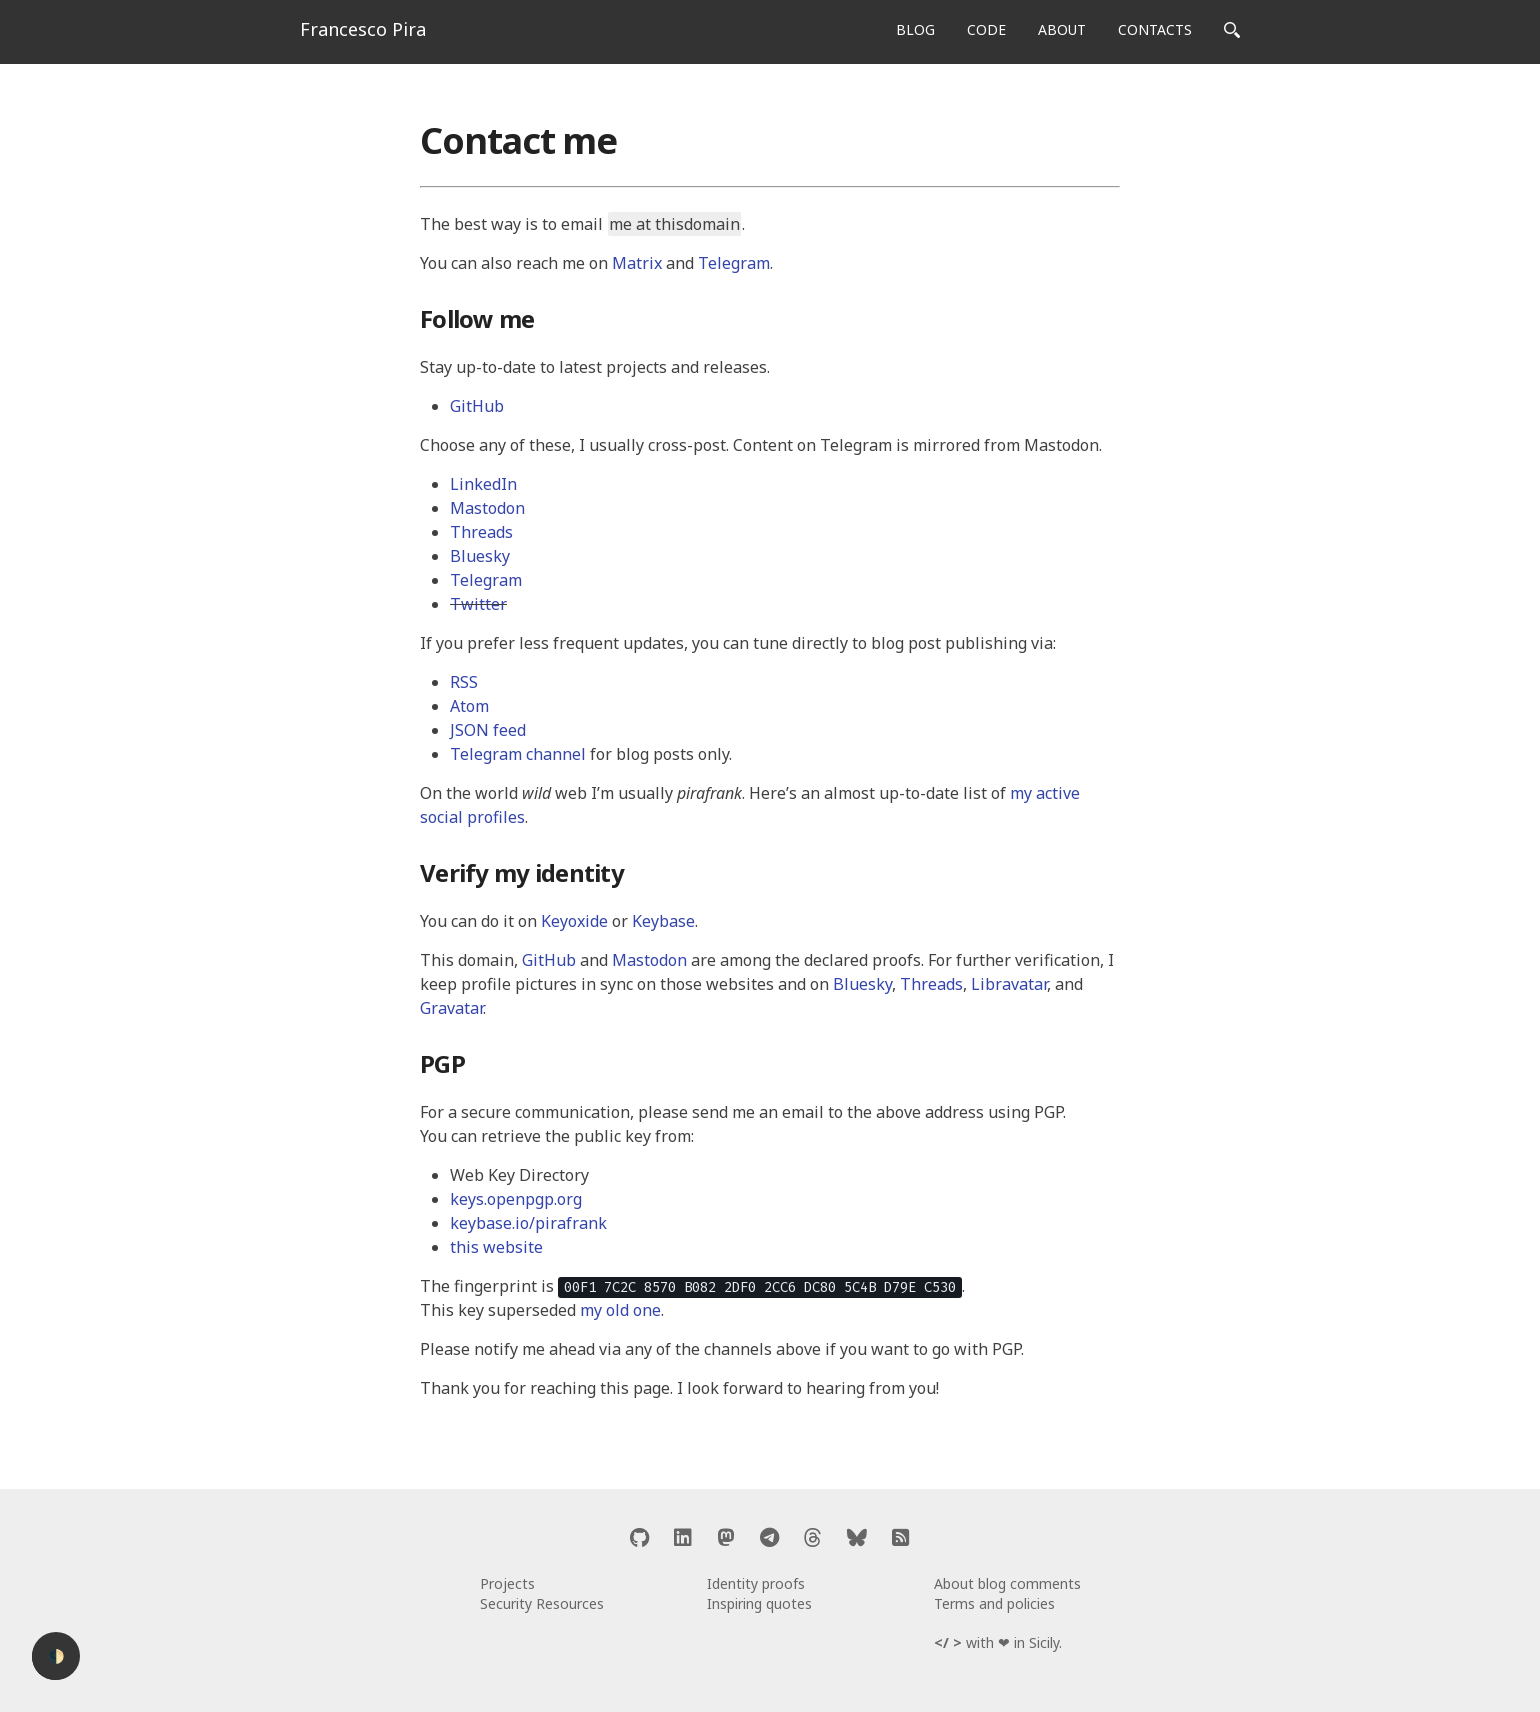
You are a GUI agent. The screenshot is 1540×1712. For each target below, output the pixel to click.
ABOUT (1062, 29)
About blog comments (1007, 1583)
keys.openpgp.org (516, 1199)
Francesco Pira (363, 29)
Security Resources (542, 1603)
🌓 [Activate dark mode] (56, 1656)
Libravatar (1009, 984)
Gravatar (451, 1008)
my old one (620, 1310)
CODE (986, 29)
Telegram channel (518, 754)
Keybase (663, 921)
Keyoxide (574, 921)
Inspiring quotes (759, 1603)
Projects (507, 1583)
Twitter (478, 604)
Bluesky (480, 556)
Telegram (734, 263)
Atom (469, 706)
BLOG (915, 29)
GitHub (477, 406)
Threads (481, 532)
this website (496, 1247)
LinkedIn (483, 484)
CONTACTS (1155, 29)
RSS (464, 682)
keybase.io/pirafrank (528, 1223)
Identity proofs (756, 1583)
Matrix (637, 263)
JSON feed (488, 730)
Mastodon (487, 508)
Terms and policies (994, 1603)
